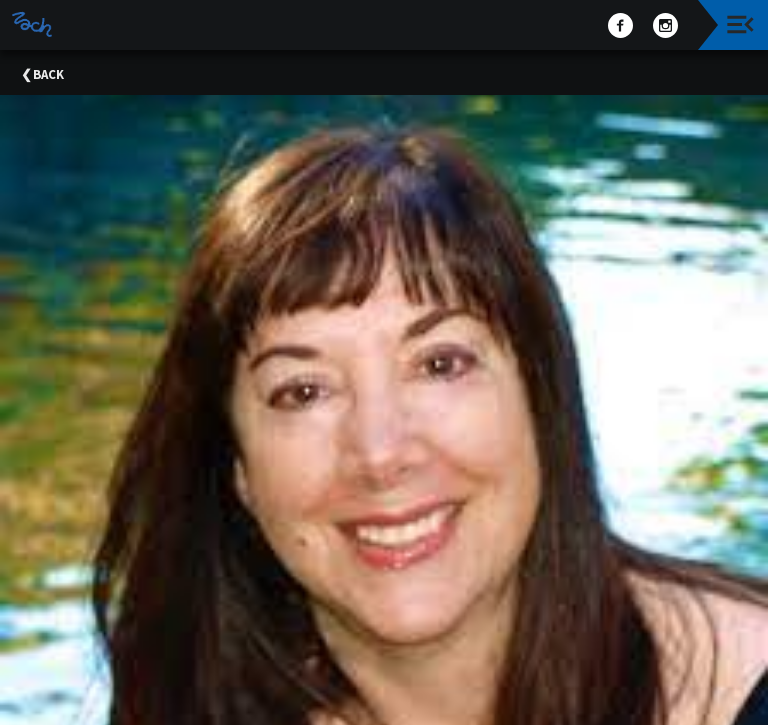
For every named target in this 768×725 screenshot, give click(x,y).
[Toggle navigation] (740, 24)
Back (48, 74)
